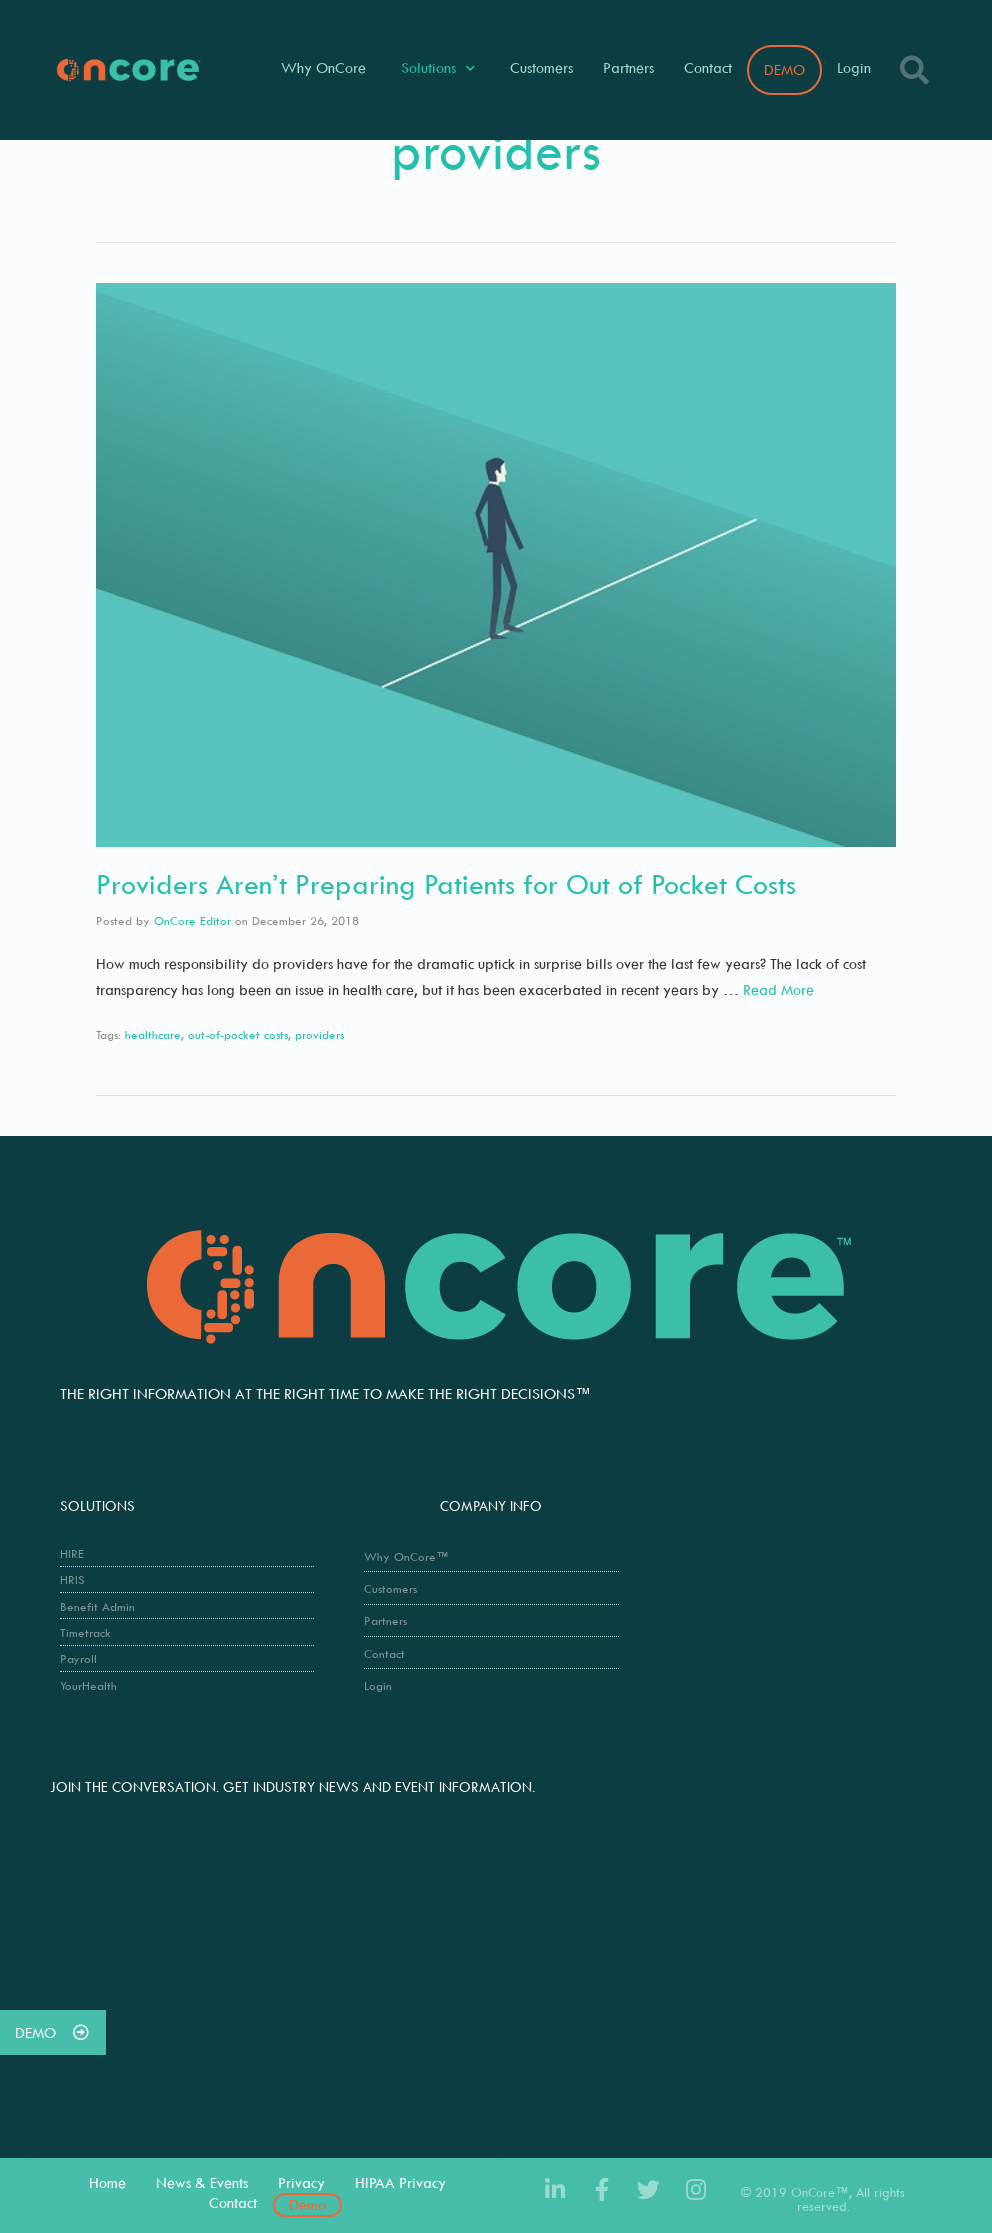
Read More (778, 989)
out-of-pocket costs (238, 1034)
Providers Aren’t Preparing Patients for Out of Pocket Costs (446, 883)
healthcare (153, 1034)
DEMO (784, 69)
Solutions (438, 68)
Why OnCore (323, 67)
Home (107, 2182)
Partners (628, 67)
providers (319, 1034)
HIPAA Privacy (400, 2182)
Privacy (301, 2182)
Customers (541, 67)
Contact (708, 67)
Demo (307, 2204)
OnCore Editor (192, 920)
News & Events (202, 2182)
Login (854, 67)
